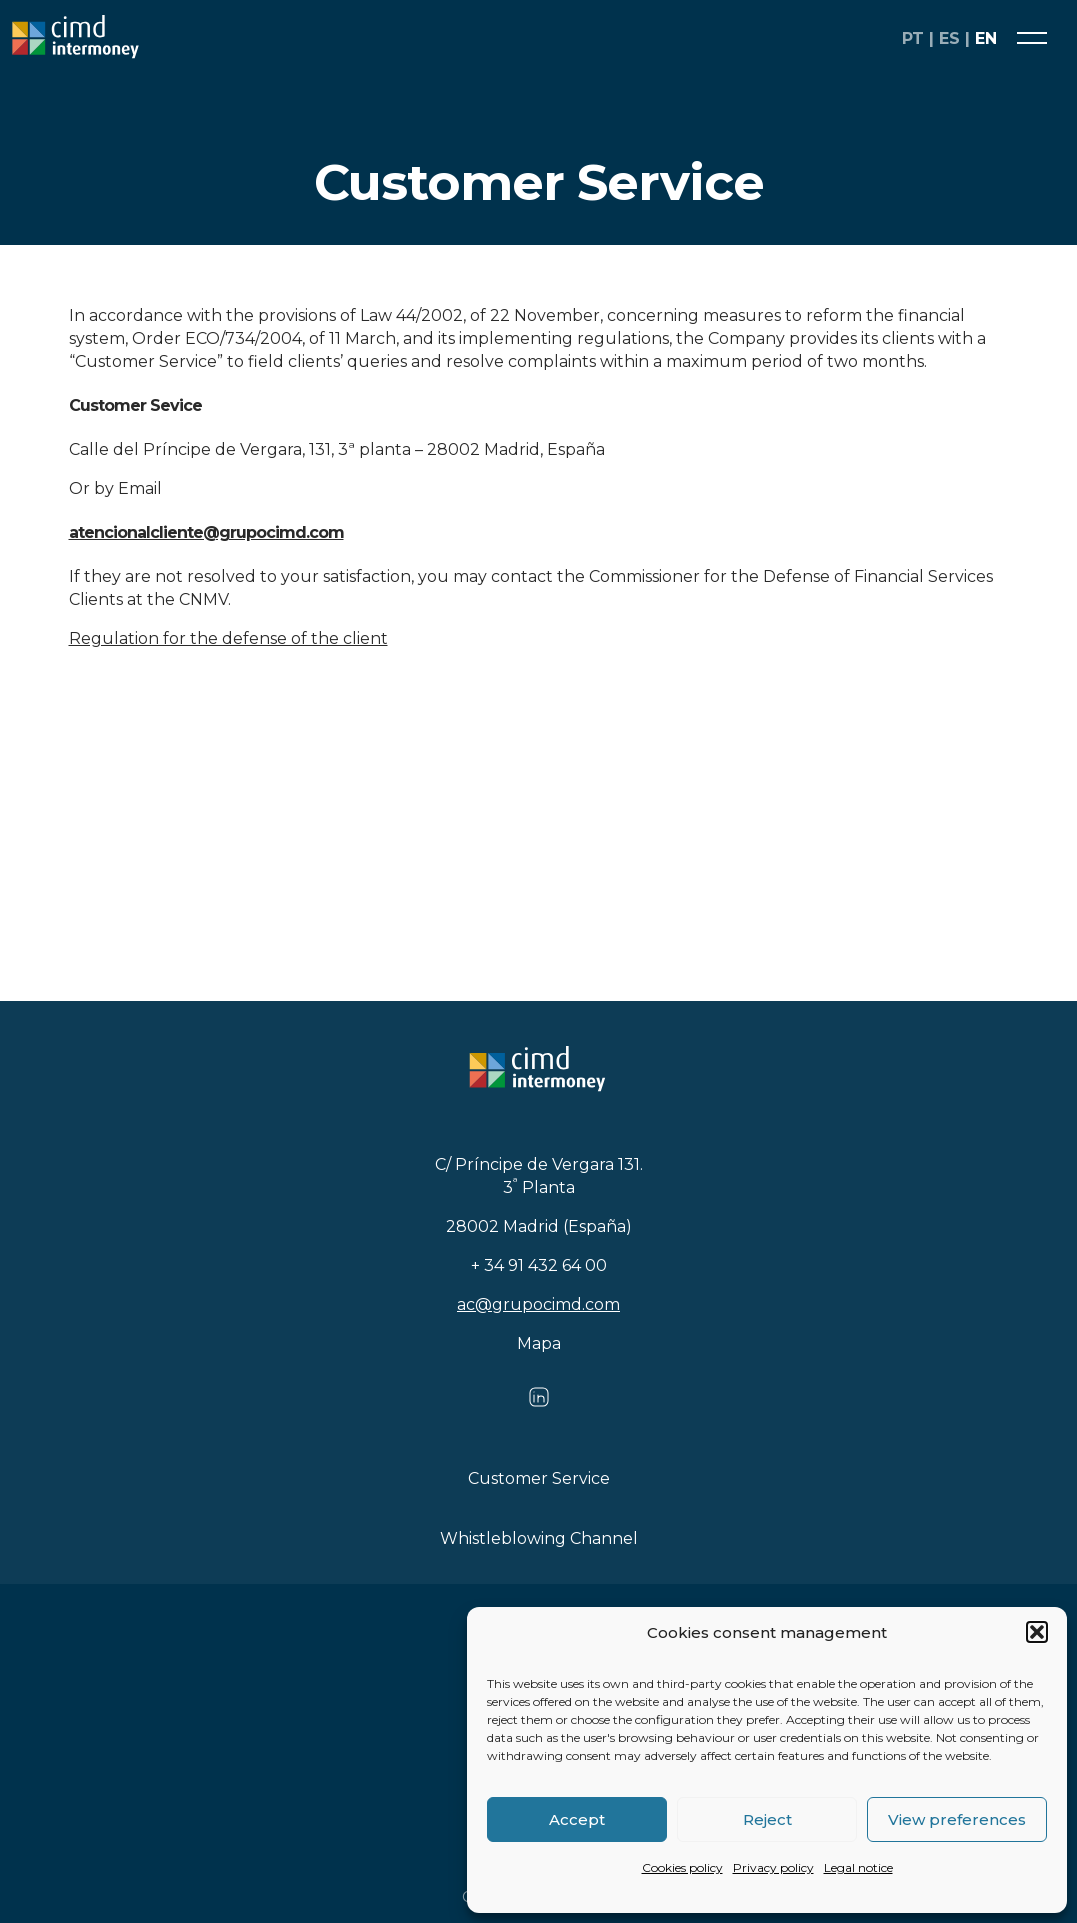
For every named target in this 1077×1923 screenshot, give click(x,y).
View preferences (957, 1819)
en (986, 38)
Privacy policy (773, 1867)
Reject (767, 1819)
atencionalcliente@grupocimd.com (206, 532)
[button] (1037, 1632)
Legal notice (858, 1867)
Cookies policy (682, 1867)
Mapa (539, 1343)
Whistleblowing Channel (539, 1538)
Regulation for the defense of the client (228, 638)
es (949, 38)
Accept (577, 1819)
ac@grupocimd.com (538, 1304)
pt (913, 38)
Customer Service (539, 1478)
